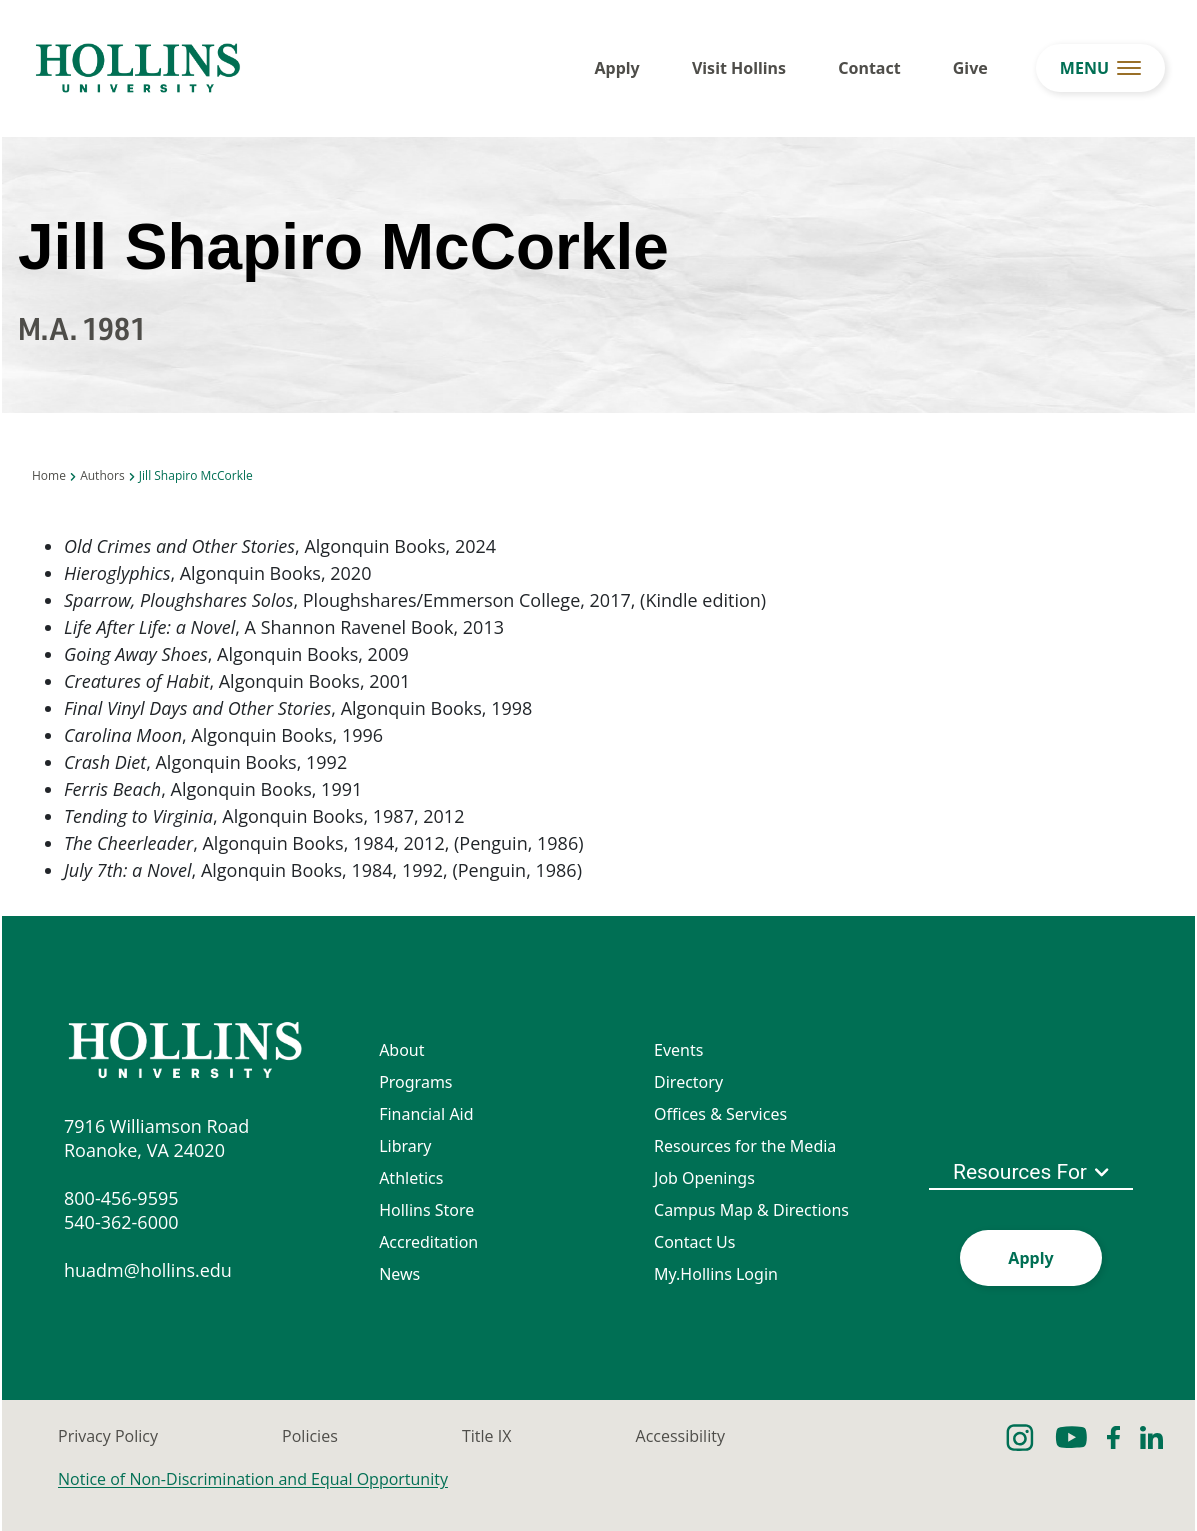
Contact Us (694, 1242)
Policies (310, 1436)
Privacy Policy (108, 1436)
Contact (869, 68)
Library (405, 1146)
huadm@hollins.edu (148, 1270)
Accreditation (428, 1242)
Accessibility (680, 1436)
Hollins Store (426, 1210)
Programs (415, 1082)
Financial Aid (426, 1114)
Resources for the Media (745, 1146)
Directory (688, 1082)
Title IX (486, 1436)
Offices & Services (720, 1114)
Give (970, 68)
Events (678, 1050)
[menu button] (1100, 68)
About (401, 1050)
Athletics (411, 1178)
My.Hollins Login (716, 1274)
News (399, 1274)
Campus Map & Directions (751, 1210)
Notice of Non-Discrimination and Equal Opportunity (253, 1479)
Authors (102, 475)
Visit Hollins (739, 68)
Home (49, 475)
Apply (617, 68)
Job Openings (704, 1178)
